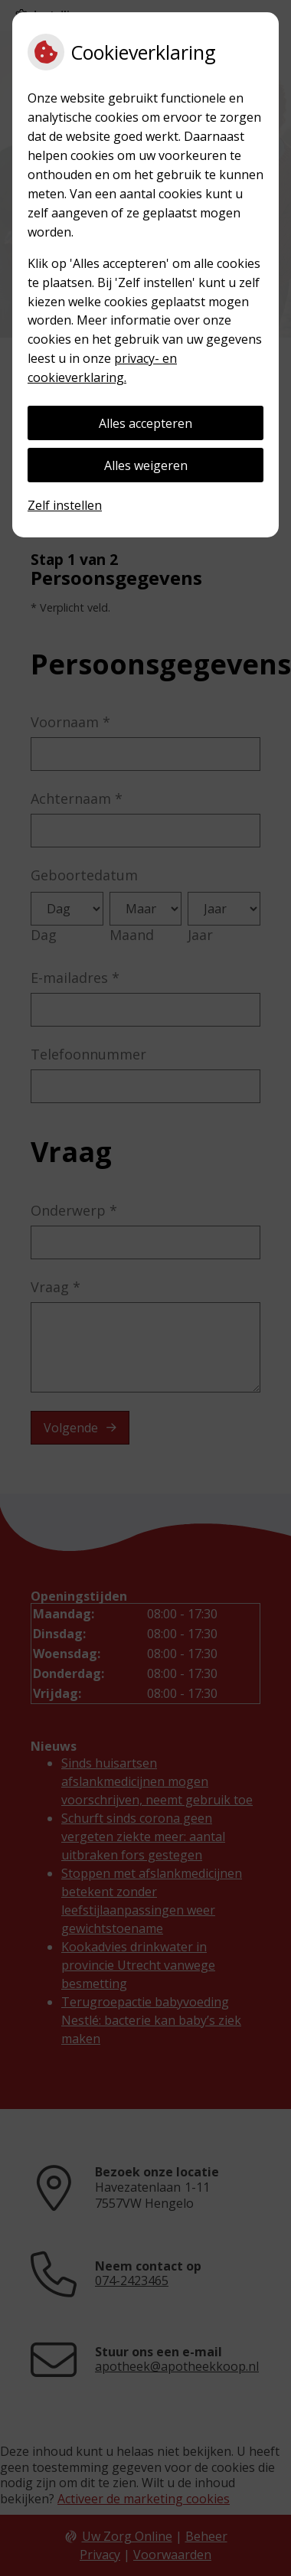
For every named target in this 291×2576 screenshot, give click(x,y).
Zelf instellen (65, 505)
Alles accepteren (145, 423)
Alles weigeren (146, 465)
